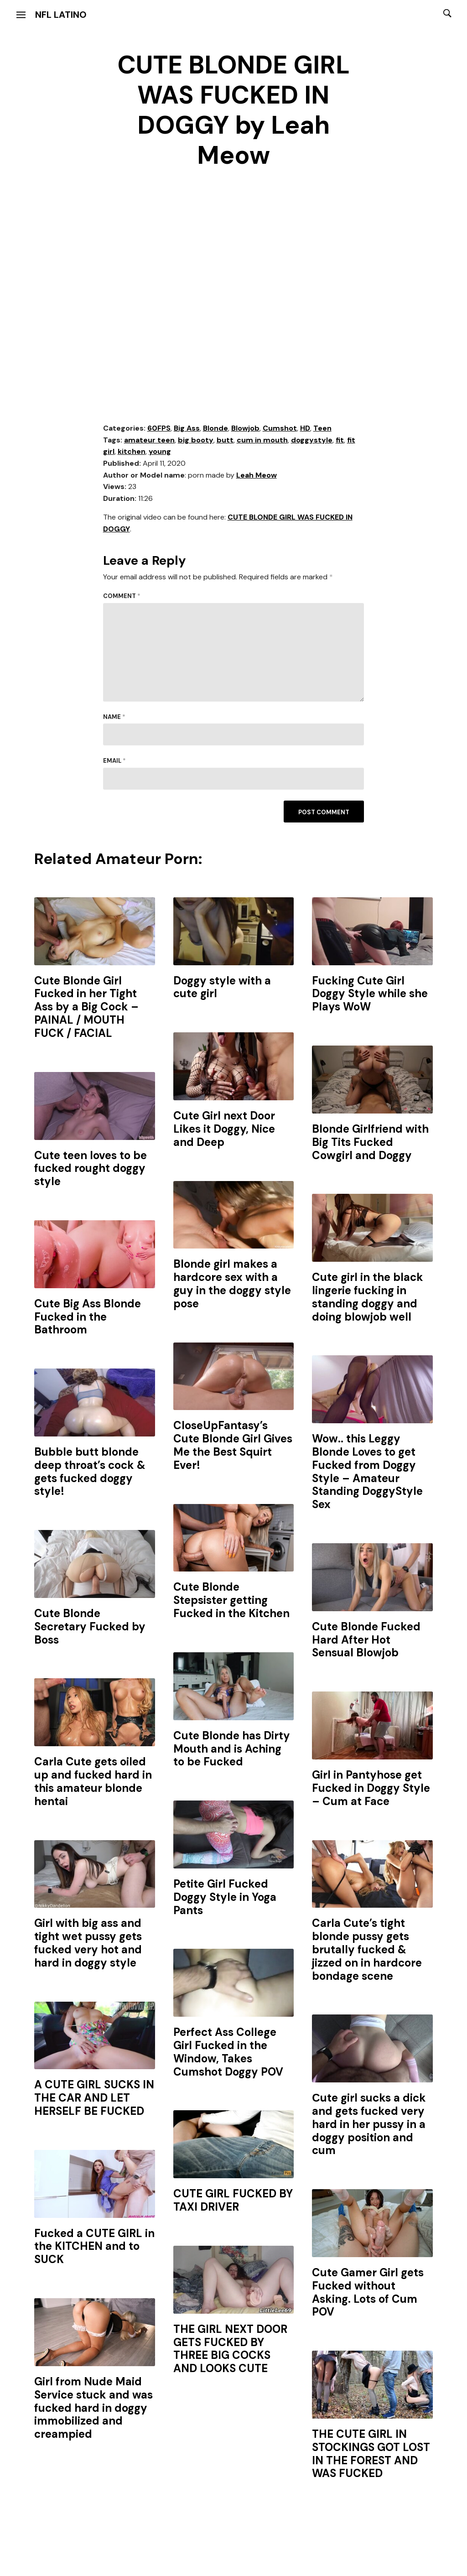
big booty (195, 440)
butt (225, 440)
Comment (121, 596)
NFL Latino (61, 14)
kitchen (131, 451)
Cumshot (280, 428)
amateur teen (149, 440)
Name (114, 717)
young (160, 451)
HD (305, 428)
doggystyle (311, 440)
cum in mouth (262, 440)
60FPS (159, 428)
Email (114, 761)
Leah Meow (256, 475)
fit (340, 440)
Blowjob (245, 428)
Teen (322, 428)
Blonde (215, 428)
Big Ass (187, 428)
